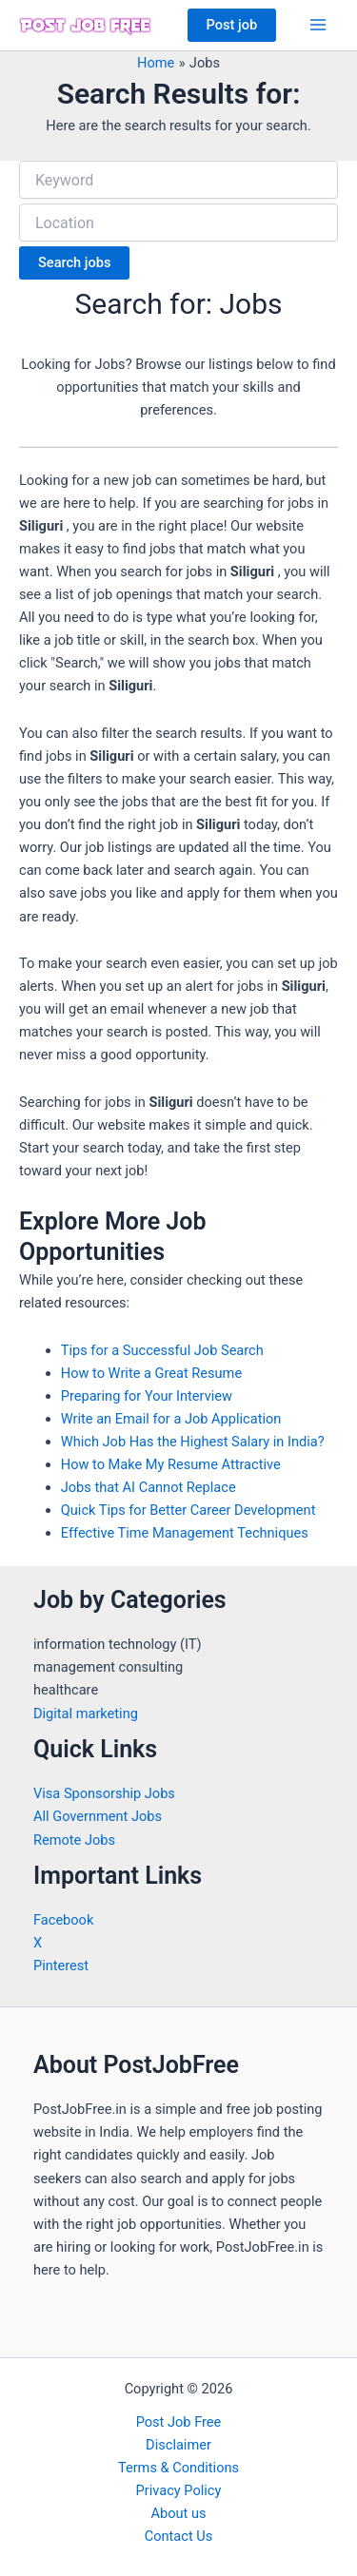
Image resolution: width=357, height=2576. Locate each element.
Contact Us (179, 2536)
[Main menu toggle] (318, 25)
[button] (232, 25)
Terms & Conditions (178, 2467)
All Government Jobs (97, 1816)
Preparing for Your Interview (146, 1395)
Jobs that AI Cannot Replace (148, 1487)
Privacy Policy (179, 2490)
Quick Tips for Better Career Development (188, 1510)
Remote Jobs (74, 1840)
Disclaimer (178, 2444)
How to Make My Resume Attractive (171, 1464)
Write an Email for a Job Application (171, 1418)
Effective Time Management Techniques (184, 1532)
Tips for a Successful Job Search (162, 1350)
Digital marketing (85, 1713)
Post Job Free (179, 2422)
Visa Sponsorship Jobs (104, 1793)
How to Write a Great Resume (151, 1373)
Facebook (63, 1919)
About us (178, 2513)
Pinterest (61, 1965)
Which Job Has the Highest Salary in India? (193, 1441)
